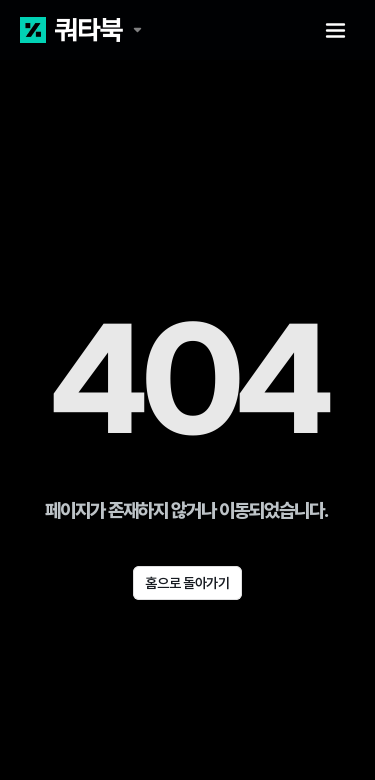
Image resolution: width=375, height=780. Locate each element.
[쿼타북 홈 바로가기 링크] (81, 30)
